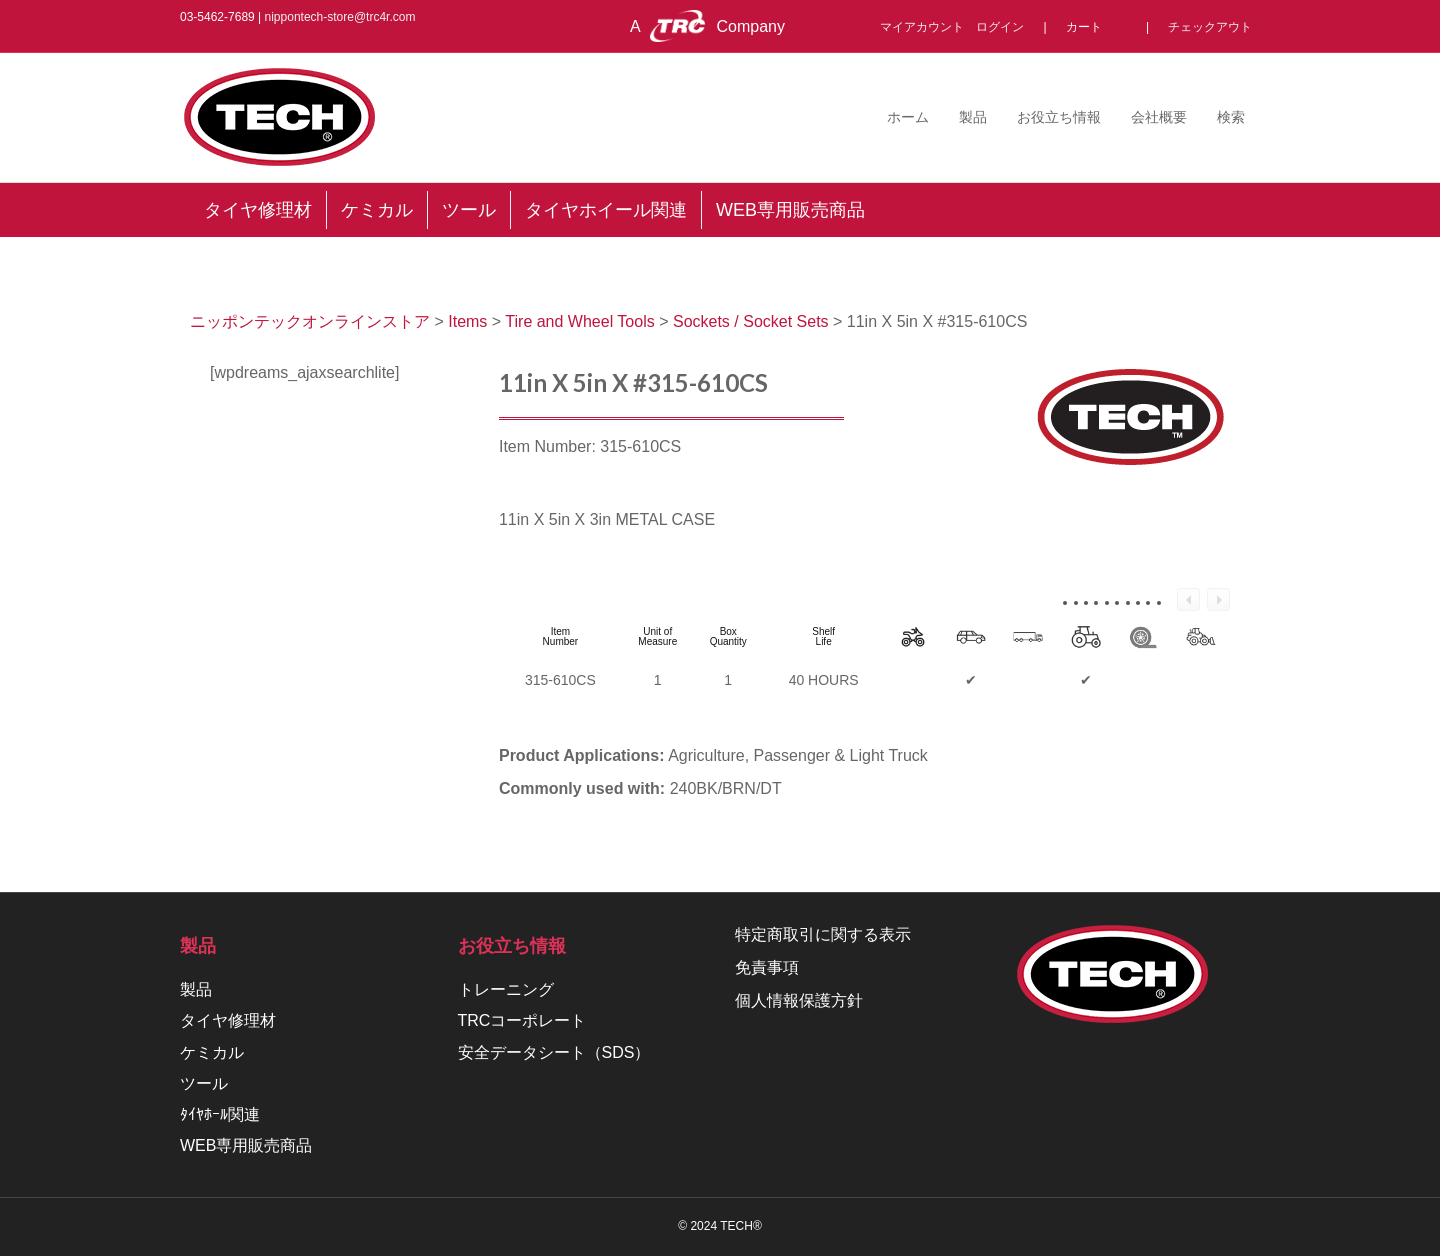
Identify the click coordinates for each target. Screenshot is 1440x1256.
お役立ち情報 (1059, 117)
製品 (973, 117)
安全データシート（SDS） (554, 1052)
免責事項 (767, 967)
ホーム (908, 117)
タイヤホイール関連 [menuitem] (606, 210)
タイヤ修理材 (228, 1020)
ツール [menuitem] (469, 210)
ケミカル (212, 1052)
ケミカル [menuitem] (377, 210)
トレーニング (506, 989)
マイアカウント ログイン (958, 27)
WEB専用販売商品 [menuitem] (790, 210)
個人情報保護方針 (799, 1000)
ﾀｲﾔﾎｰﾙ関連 (220, 1114)
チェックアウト (1210, 27)
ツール (204, 1083)
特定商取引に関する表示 (823, 934)
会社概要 (1159, 117)
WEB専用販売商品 (246, 1145)
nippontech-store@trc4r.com (340, 17)
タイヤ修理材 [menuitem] (258, 210)
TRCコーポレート (522, 1020)
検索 (1231, 117)
